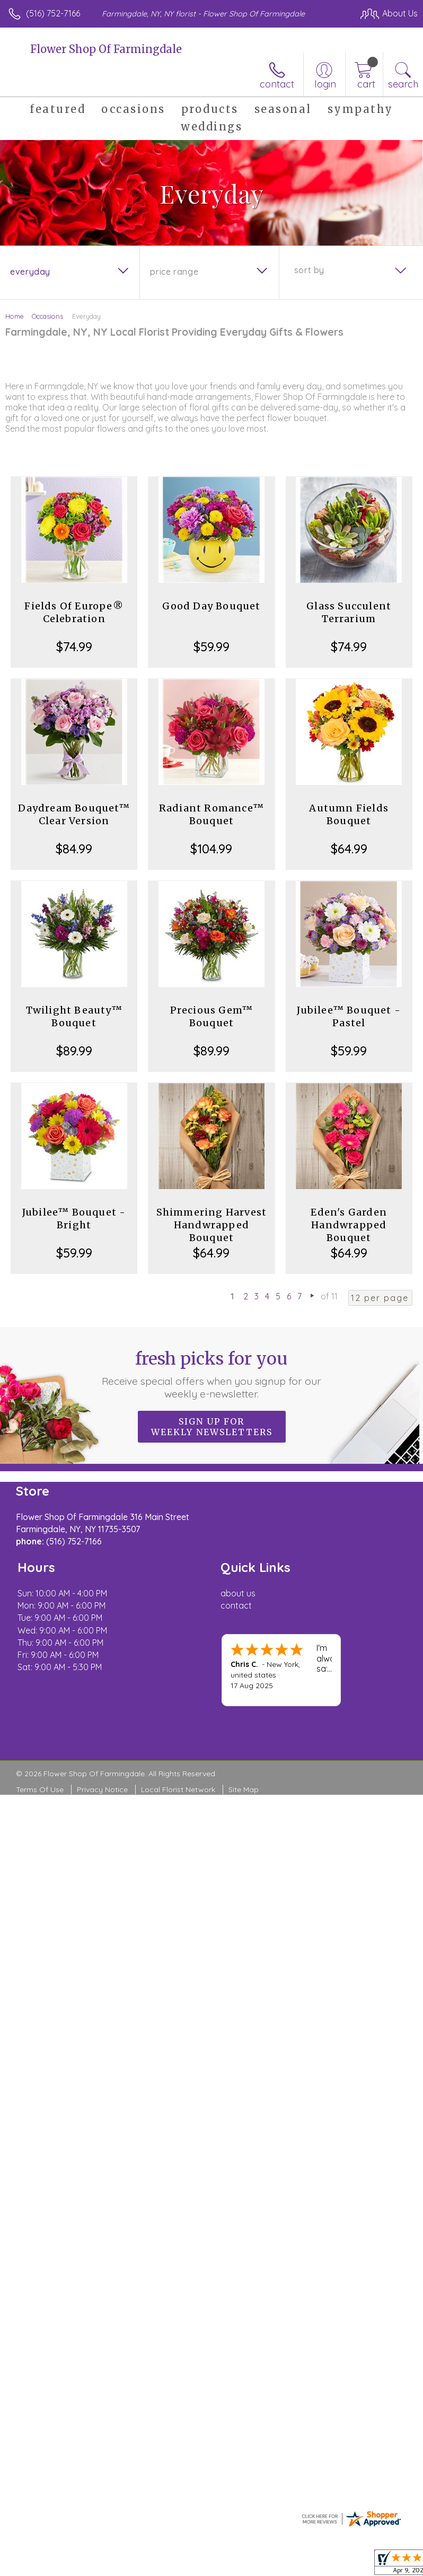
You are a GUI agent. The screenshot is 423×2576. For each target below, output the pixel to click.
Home (14, 316)
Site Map (243, 1789)
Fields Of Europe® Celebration (73, 612)
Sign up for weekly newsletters (211, 1426)
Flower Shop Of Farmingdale (106, 49)
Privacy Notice (102, 1789)
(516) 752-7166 (53, 13)
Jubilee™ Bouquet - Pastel (349, 1016)
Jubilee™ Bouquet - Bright (74, 1218)
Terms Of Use (40, 1789)
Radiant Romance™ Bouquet (211, 814)
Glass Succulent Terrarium (348, 612)
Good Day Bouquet (211, 606)
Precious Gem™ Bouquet (211, 1016)
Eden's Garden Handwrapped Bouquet (349, 1225)
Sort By (309, 270)
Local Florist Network (178, 1789)
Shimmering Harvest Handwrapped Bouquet (211, 1225)
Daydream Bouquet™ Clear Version (73, 814)
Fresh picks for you (212, 1374)
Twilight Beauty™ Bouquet (74, 1016)
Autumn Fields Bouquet (349, 814)
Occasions (47, 316)
